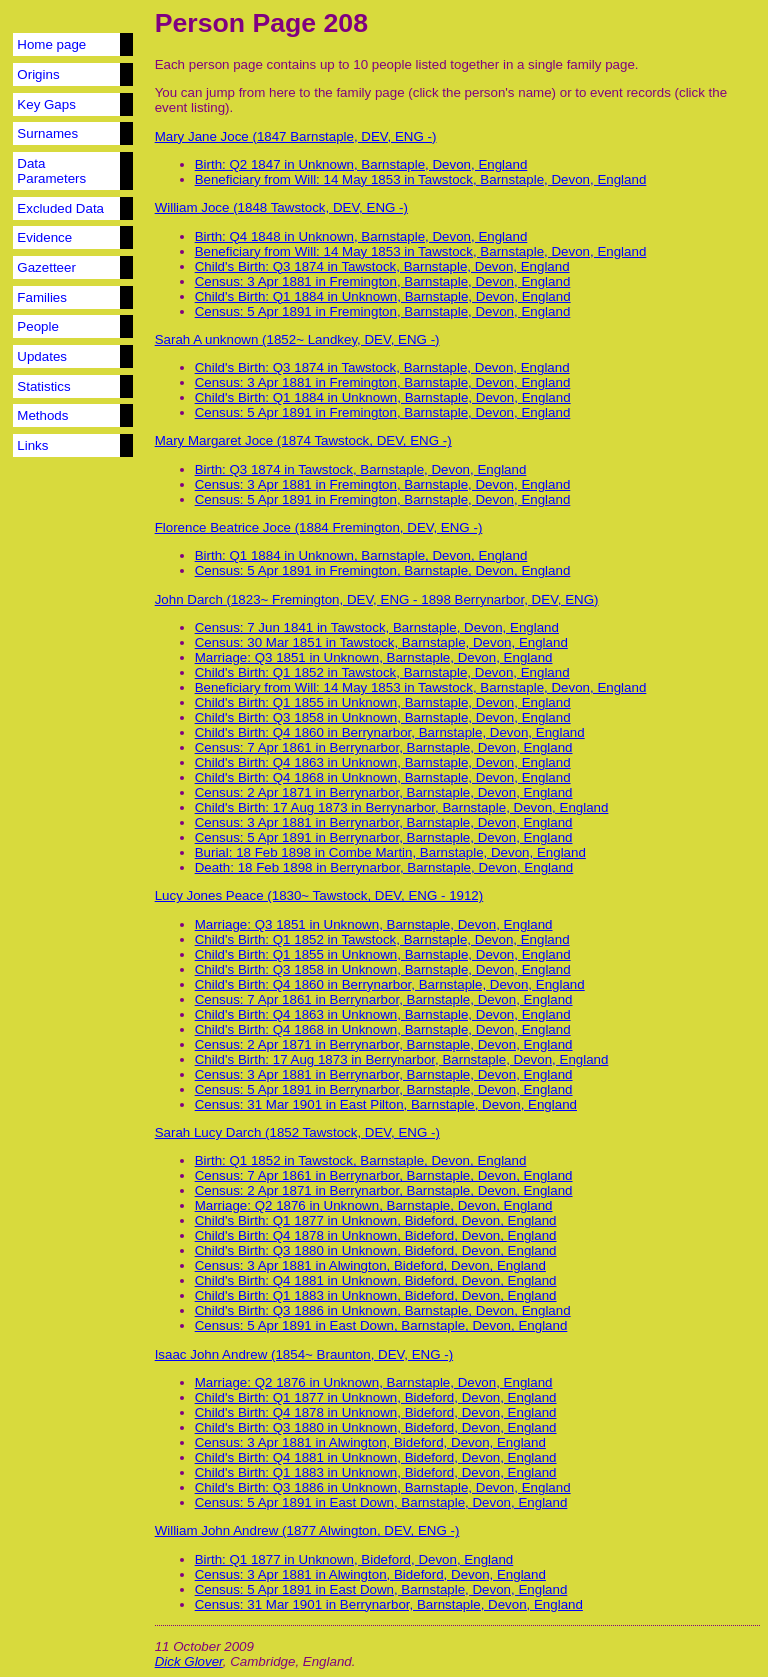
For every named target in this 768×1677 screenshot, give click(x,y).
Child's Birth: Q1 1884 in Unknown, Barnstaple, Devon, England (383, 296)
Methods (42, 415)
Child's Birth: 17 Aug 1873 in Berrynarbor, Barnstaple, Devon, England (402, 807)
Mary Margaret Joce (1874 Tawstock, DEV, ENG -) (303, 440)
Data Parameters (51, 171)
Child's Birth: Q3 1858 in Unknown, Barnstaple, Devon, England (383, 717)
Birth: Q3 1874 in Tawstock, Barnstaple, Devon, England (361, 469)
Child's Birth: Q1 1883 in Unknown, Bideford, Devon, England (376, 1295)
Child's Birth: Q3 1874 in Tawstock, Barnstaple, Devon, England (382, 266)
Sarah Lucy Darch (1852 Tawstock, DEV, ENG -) (297, 1132)
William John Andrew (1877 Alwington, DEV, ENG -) (307, 1530)
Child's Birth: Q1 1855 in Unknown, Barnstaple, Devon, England (383, 702)
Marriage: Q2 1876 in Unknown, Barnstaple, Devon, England (374, 1205)
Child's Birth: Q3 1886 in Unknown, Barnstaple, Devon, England (383, 1310)
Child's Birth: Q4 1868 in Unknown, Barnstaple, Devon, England (383, 777)
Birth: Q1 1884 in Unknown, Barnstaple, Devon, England (361, 555)
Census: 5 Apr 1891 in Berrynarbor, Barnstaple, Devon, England (384, 837)
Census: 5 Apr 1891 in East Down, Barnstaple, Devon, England (381, 1325)
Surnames (47, 133)
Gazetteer (46, 267)
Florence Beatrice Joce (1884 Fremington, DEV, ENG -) (319, 527)
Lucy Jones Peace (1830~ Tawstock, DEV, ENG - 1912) (319, 895)
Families (42, 297)
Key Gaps (46, 104)
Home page (51, 44)
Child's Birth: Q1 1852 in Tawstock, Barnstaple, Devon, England (382, 672)
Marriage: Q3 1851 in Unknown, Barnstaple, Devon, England (374, 657)
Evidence (44, 237)
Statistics (43, 386)
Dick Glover (189, 1661)
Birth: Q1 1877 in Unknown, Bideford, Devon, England (354, 1559)
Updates (42, 356)
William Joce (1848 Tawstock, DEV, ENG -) (281, 207)
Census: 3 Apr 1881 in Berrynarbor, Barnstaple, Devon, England (384, 822)
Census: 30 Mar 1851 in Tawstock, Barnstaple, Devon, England (381, 642)
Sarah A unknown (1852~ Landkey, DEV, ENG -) (297, 339)
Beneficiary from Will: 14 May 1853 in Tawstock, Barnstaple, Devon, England (421, 179)
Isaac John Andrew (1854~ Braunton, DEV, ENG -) (304, 1354)
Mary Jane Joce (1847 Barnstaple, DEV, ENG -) (296, 136)
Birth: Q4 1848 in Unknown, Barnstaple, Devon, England (361, 236)
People (38, 326)
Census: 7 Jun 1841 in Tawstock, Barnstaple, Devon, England (377, 627)
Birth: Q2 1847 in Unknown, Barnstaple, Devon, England (361, 164)
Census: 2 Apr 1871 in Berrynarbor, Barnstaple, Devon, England (384, 792)
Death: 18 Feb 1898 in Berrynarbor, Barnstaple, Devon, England (384, 867)
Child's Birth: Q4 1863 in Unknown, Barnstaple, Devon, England (383, 762)
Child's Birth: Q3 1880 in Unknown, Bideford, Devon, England (376, 1250)
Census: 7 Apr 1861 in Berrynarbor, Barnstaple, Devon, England (384, 747)
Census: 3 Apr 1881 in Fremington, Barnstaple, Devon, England (383, 281)
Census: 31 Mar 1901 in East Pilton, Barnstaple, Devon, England (386, 1104)
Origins (38, 74)
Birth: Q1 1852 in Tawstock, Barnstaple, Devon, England (361, 1160)
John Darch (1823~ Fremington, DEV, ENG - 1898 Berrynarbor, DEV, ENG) (377, 599)
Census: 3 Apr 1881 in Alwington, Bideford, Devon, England (370, 1265)
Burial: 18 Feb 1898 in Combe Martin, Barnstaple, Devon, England (390, 852)
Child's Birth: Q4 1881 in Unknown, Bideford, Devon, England (376, 1280)
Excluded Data (60, 208)
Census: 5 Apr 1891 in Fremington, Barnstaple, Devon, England (383, 311)
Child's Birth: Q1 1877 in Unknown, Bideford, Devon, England (376, 1220)
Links (32, 445)
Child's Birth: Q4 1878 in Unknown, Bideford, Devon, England (376, 1235)
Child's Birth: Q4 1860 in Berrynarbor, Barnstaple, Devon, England (390, 732)
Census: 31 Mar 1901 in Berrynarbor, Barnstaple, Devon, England (389, 1604)
